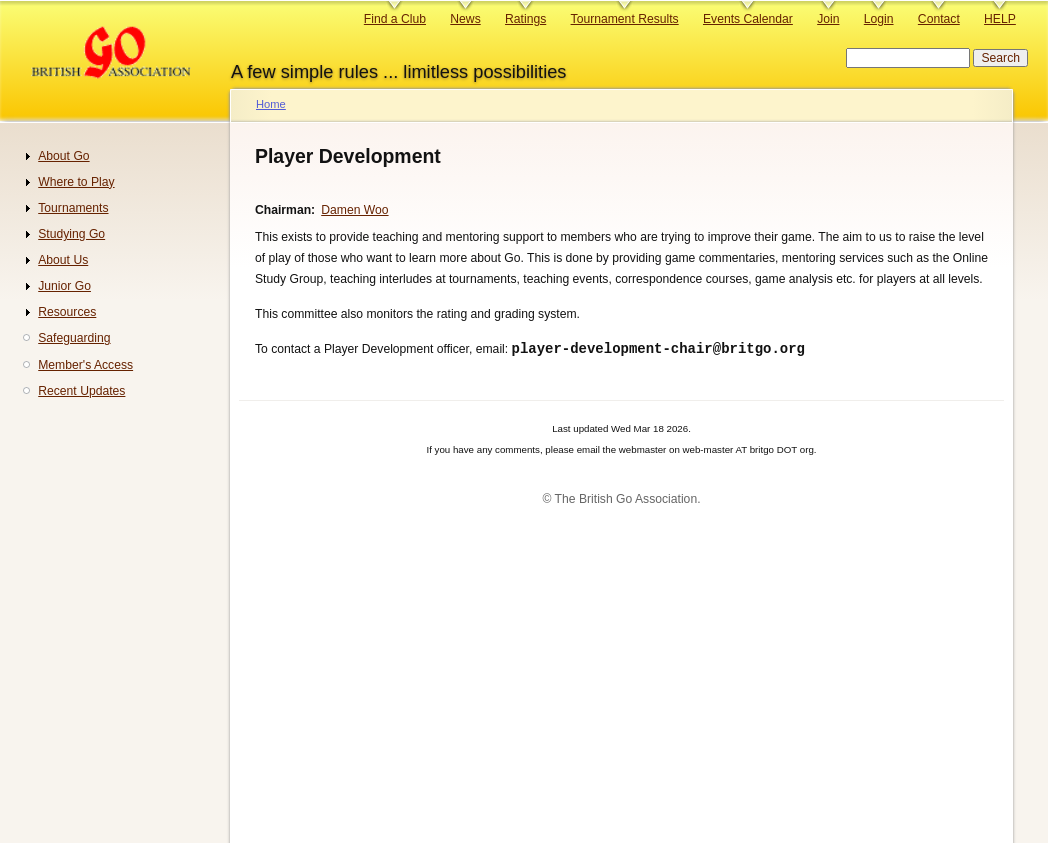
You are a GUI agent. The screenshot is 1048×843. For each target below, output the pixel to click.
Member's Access (85, 365)
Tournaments (73, 208)
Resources (67, 312)
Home (271, 104)
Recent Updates (81, 391)
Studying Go (71, 234)
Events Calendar (748, 19)
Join (828, 19)
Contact (939, 19)
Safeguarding (74, 338)
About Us (63, 260)
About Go (63, 156)
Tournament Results (625, 19)
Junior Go (64, 286)
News (465, 19)
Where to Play (76, 182)
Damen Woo (354, 210)
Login (879, 19)
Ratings (525, 19)
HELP (1000, 19)
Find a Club (395, 19)
